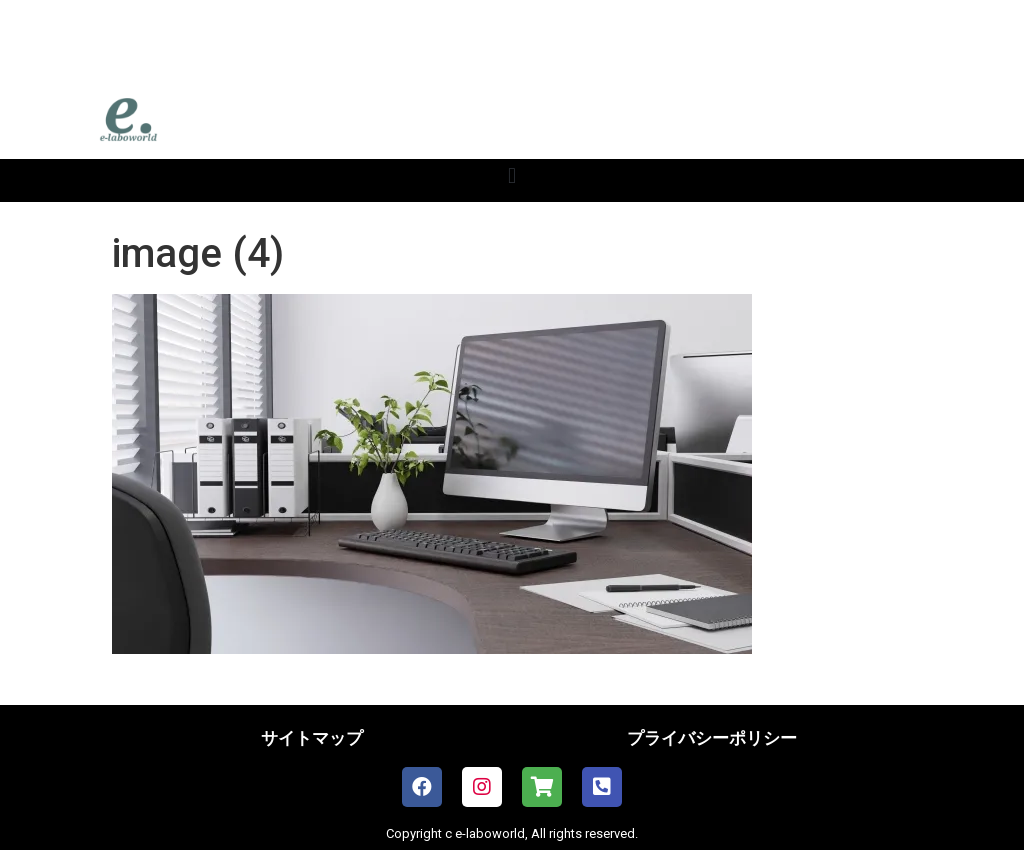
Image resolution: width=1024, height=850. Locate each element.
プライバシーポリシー (712, 738)
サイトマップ (312, 738)
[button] (511, 175)
